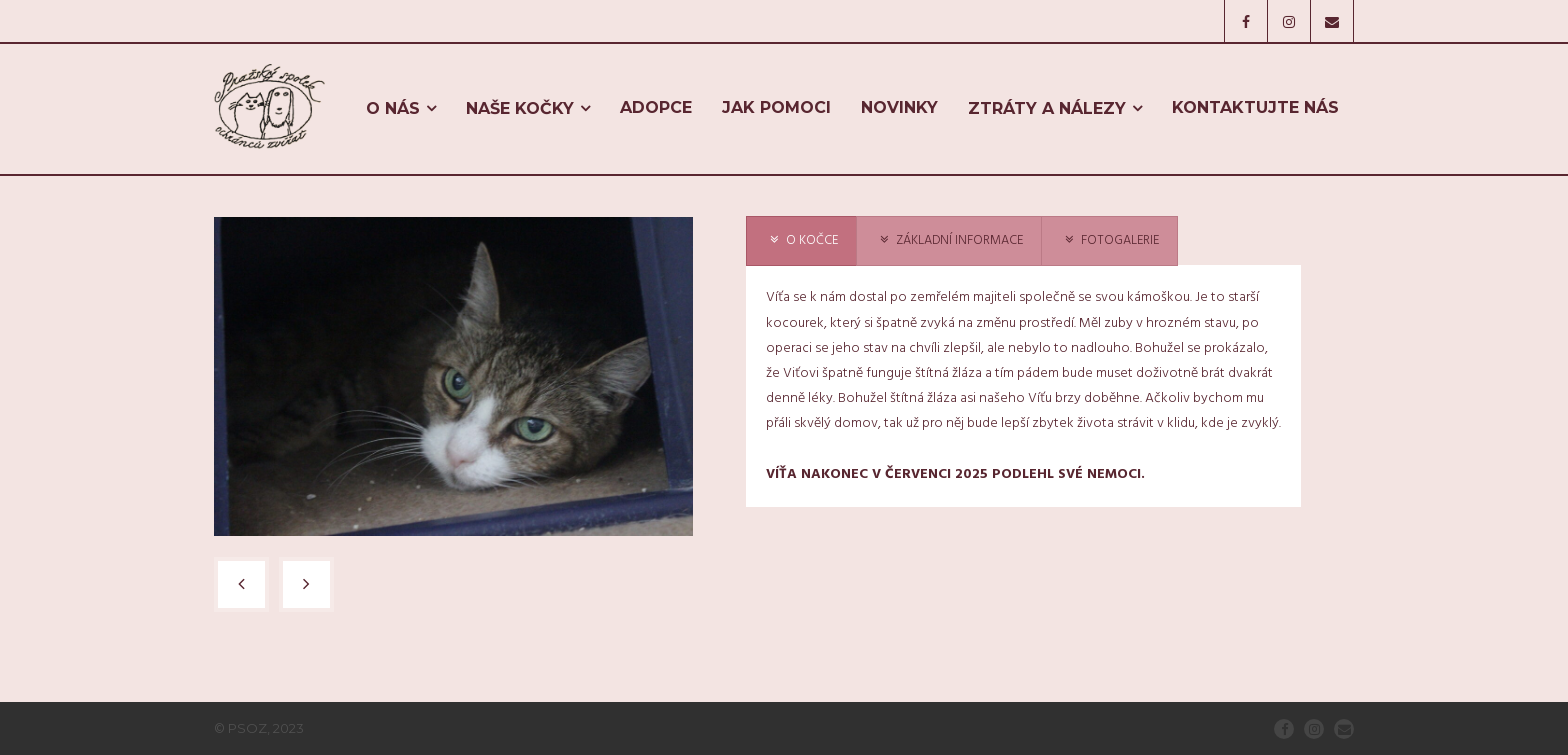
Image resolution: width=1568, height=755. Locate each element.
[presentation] (801, 241)
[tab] (801, 241)
